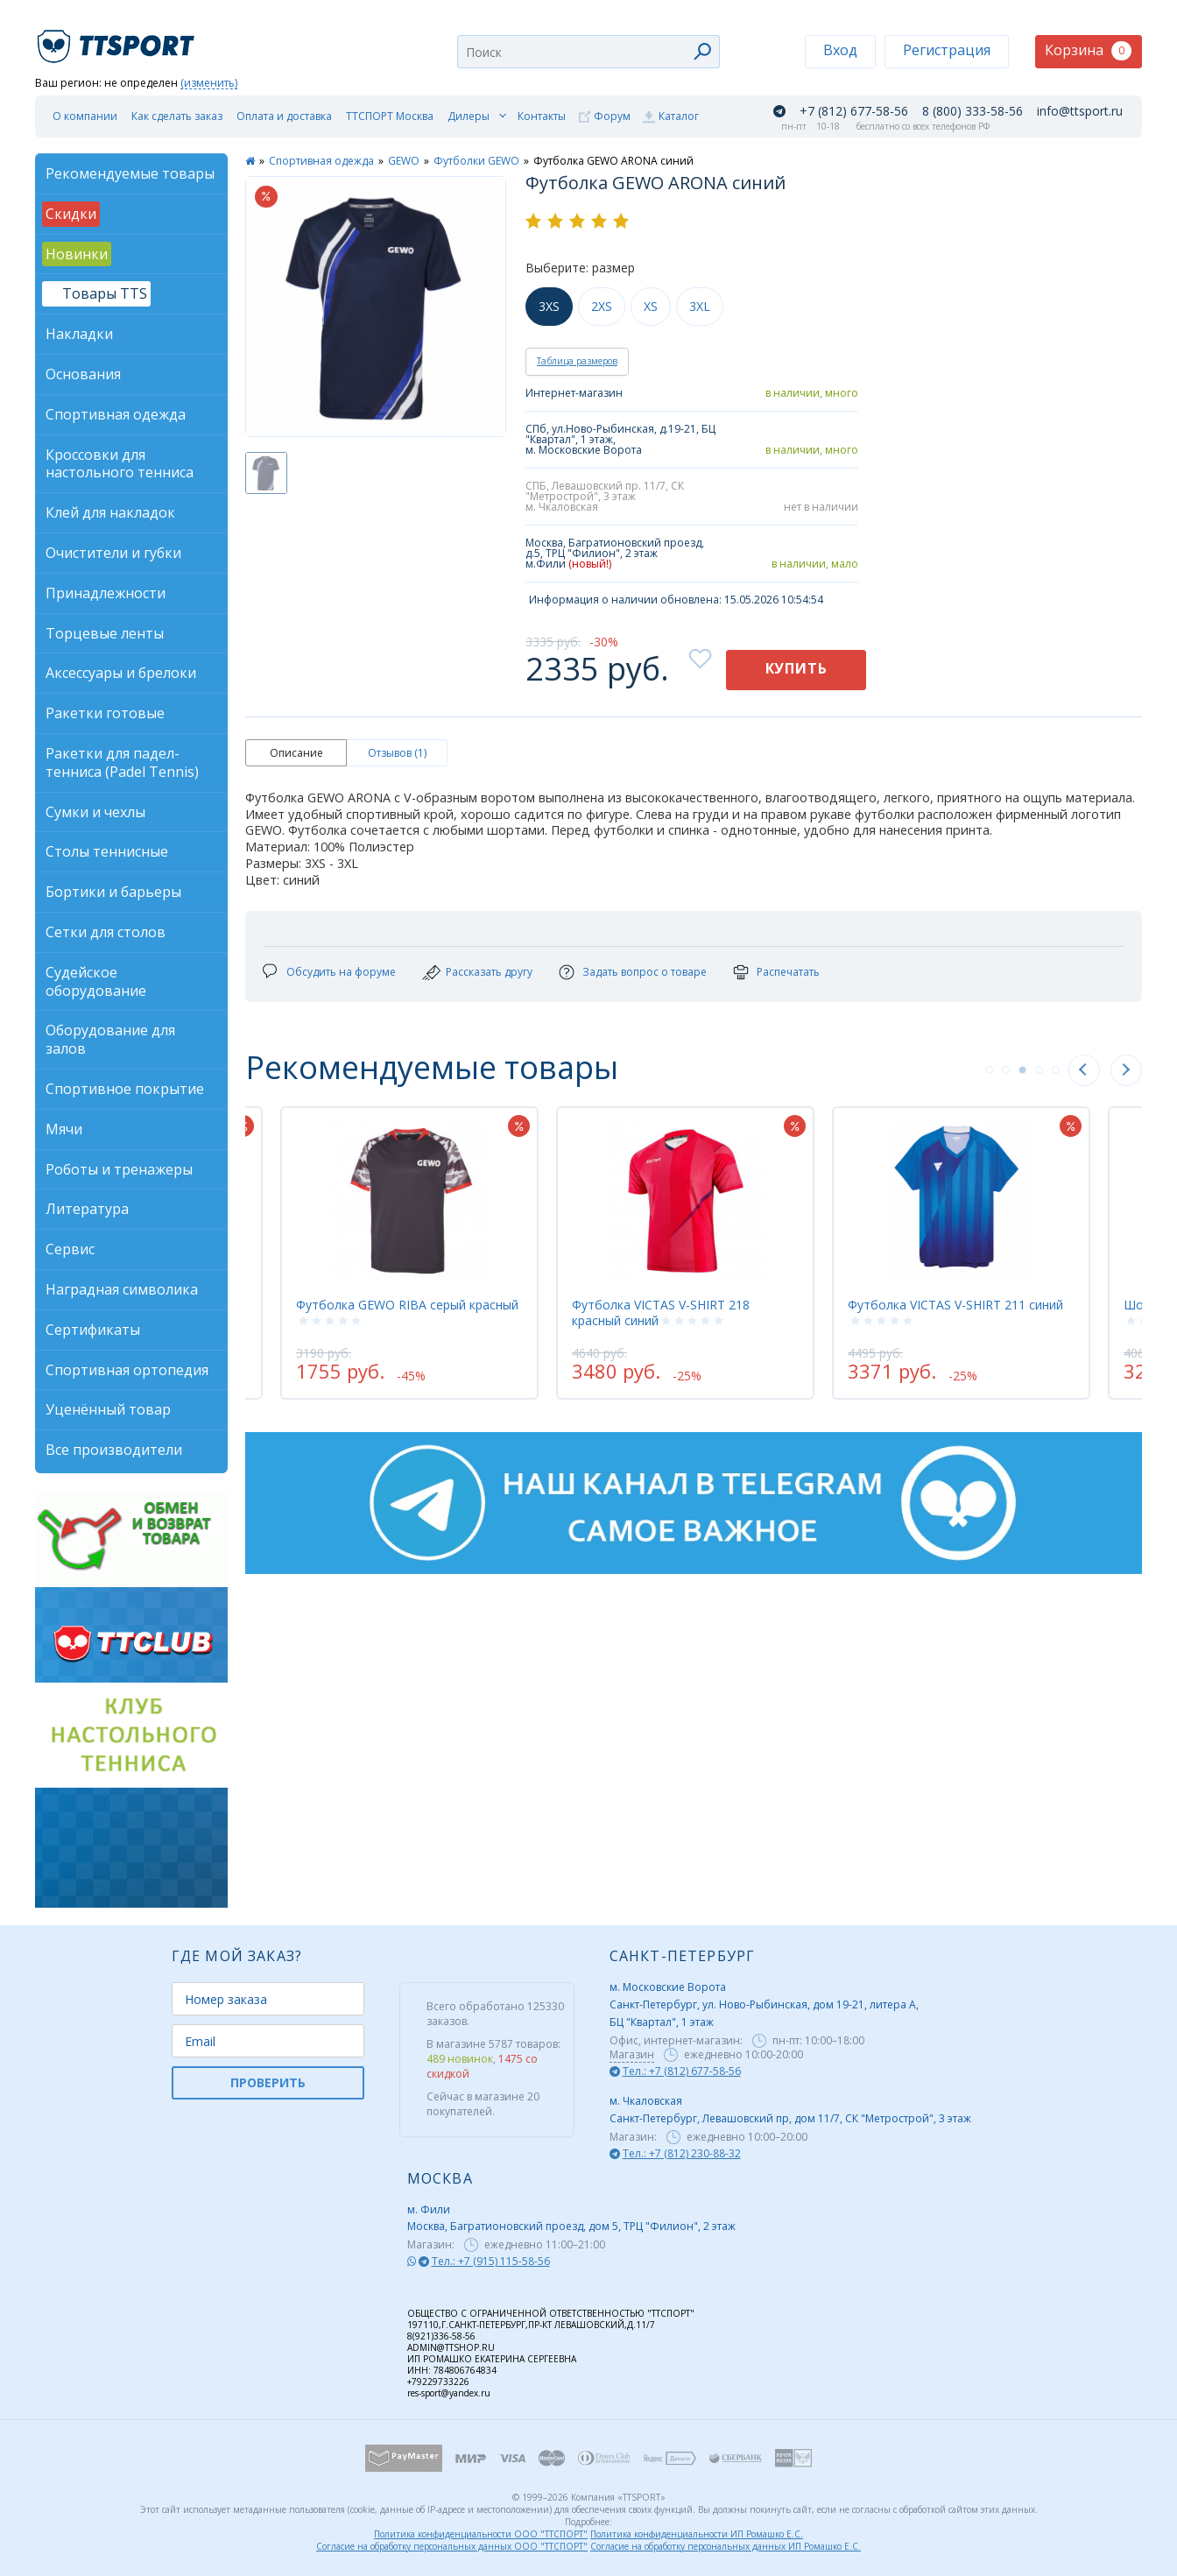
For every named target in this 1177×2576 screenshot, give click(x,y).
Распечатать (788, 971)
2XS (601, 306)
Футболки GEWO (476, 160)
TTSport (118, 39)
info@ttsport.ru (1080, 111)
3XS (549, 306)
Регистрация (946, 50)
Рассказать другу (489, 971)
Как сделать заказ (176, 116)
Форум (612, 116)
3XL (699, 306)
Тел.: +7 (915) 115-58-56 (491, 2261)
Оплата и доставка (284, 116)
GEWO (403, 160)
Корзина (1088, 50)
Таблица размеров (577, 361)
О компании (85, 116)
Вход (840, 50)
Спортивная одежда (321, 160)
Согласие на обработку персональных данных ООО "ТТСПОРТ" (452, 2546)
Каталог (679, 116)
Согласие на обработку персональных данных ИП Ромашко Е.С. (725, 2546)
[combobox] (588, 51)
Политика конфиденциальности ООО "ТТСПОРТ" (481, 2534)
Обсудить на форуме (341, 971)
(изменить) (208, 83)
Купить (796, 668)
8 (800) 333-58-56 (972, 111)
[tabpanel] (426, 1252)
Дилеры (469, 116)
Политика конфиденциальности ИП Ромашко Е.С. (696, 2534)
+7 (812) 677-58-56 (854, 111)
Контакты (542, 116)
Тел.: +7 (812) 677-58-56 (682, 2071)
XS (651, 306)
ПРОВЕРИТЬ (268, 2082)
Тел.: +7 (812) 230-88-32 (682, 2153)
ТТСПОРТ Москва (389, 116)
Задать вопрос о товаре (644, 971)
